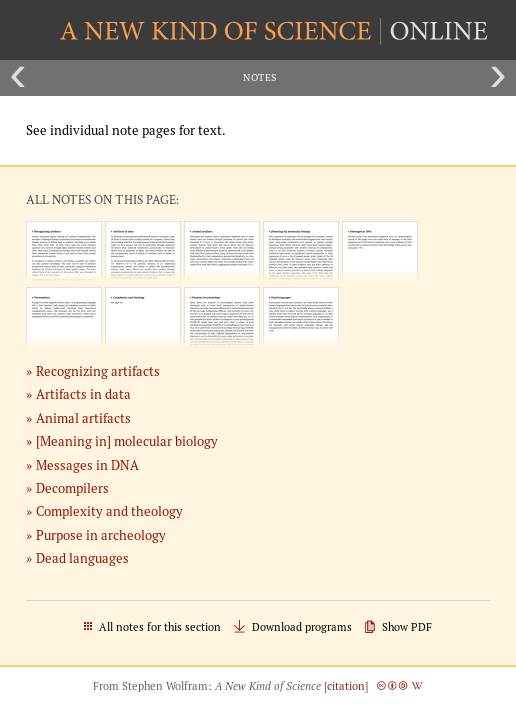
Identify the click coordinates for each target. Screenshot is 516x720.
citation (346, 686)
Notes (259, 77)
